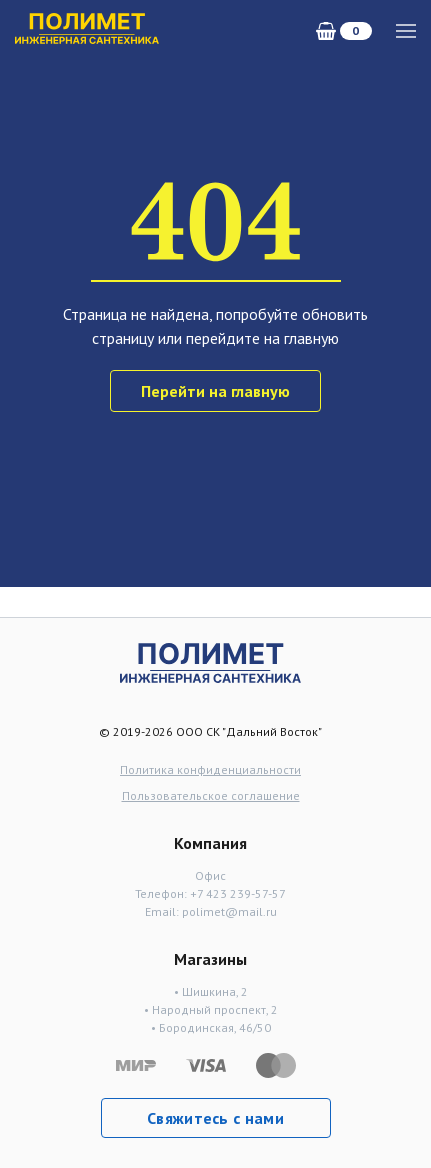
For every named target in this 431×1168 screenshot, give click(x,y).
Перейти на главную (215, 391)
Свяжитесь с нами (215, 1118)
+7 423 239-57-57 (238, 893)
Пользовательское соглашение (211, 795)
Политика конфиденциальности (210, 769)
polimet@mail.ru (229, 911)
